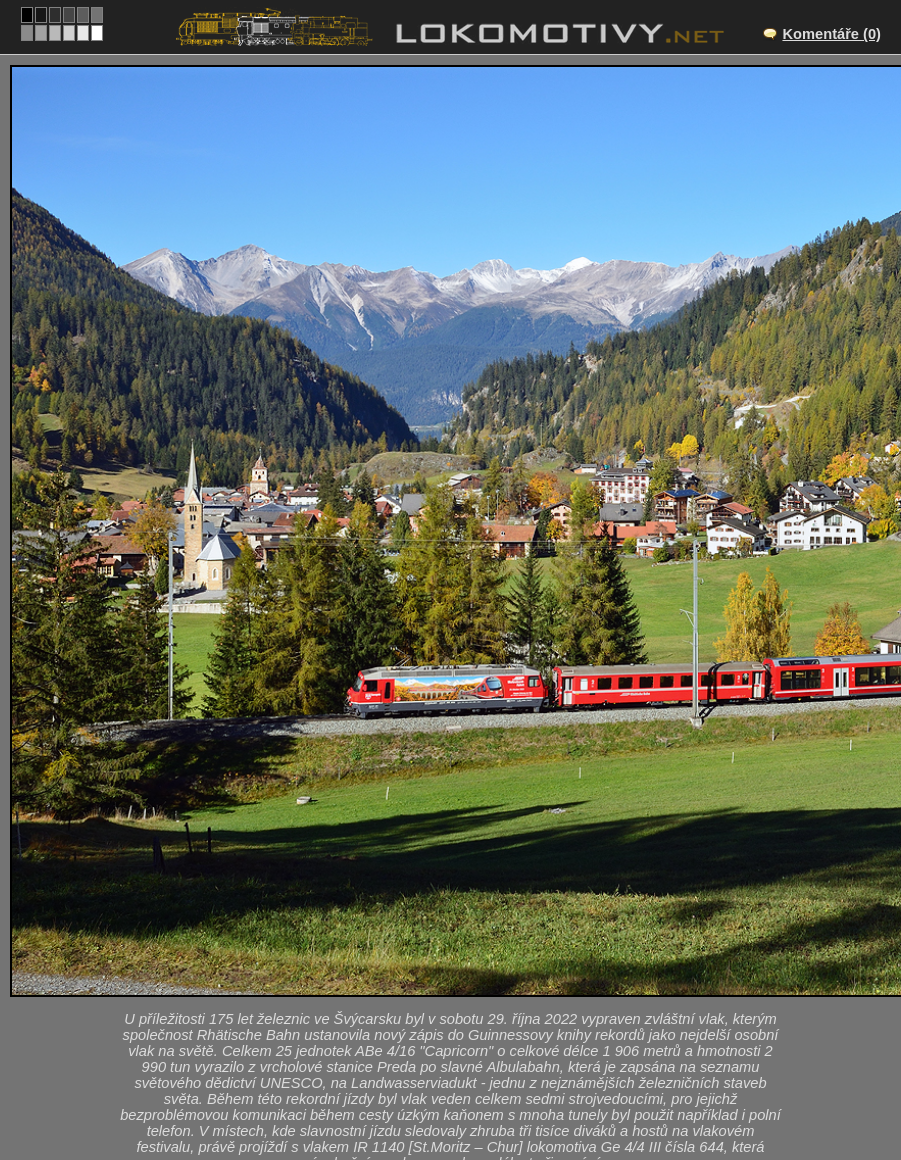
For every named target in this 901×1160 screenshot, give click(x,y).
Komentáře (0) (831, 34)
